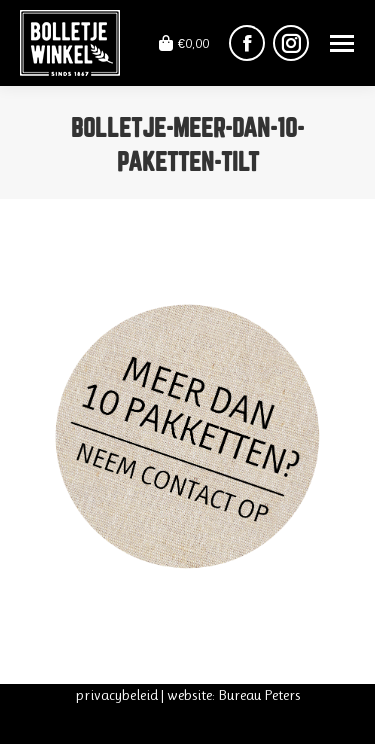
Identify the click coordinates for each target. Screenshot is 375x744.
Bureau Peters (259, 695)
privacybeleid (116, 695)
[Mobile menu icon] (342, 43)
